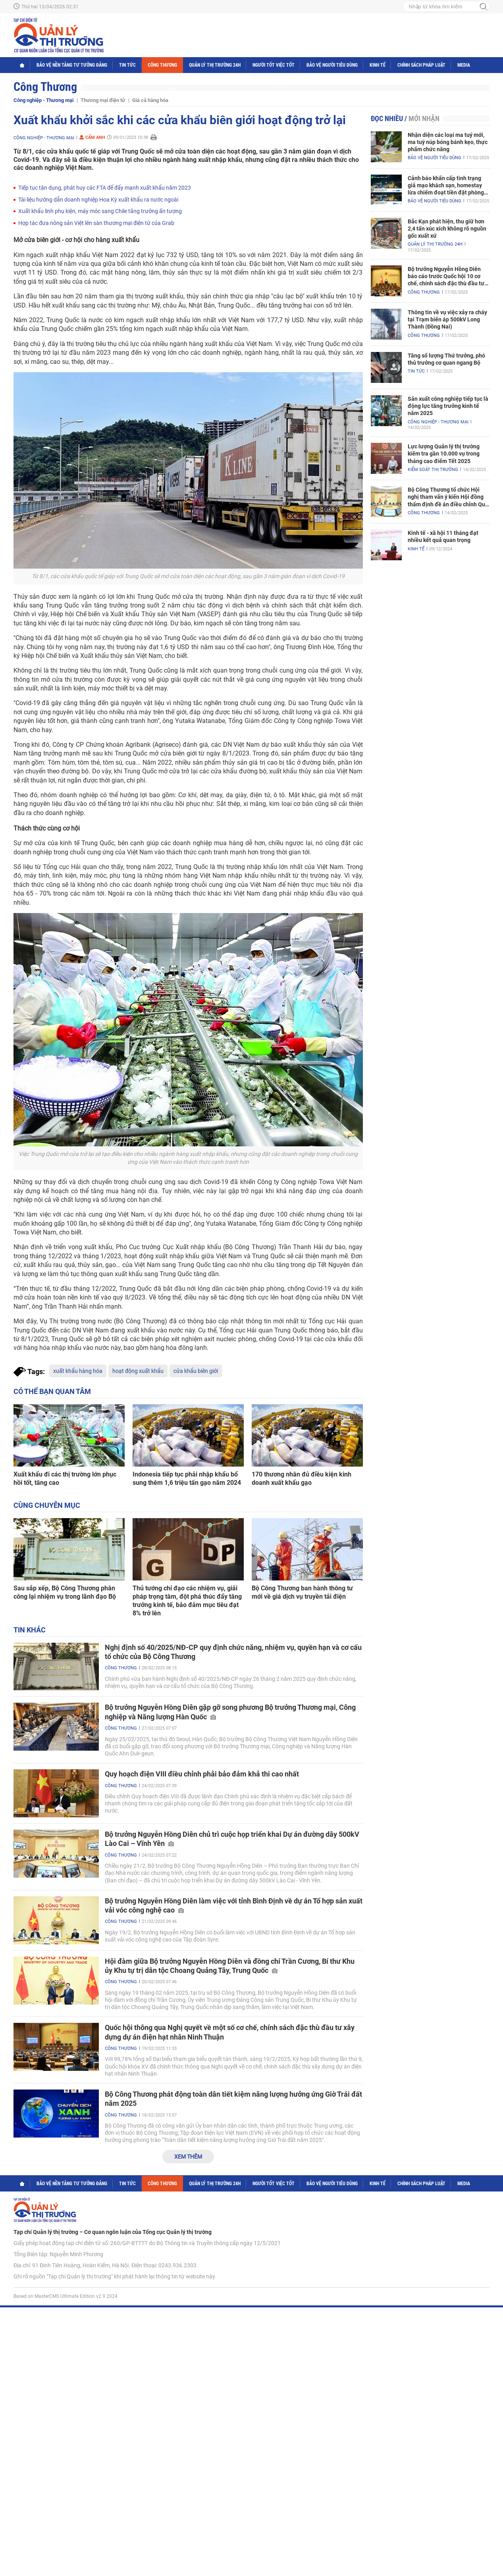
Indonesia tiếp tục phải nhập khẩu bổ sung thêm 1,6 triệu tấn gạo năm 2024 (187, 1478)
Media (463, 65)
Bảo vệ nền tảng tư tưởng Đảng (72, 65)
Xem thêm (188, 2156)
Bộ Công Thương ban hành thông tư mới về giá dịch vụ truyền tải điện (302, 1592)
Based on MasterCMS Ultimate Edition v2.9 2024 (65, 2296)
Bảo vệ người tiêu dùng (332, 65)
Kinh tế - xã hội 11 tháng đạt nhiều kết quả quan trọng (443, 536)
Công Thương (162, 65)
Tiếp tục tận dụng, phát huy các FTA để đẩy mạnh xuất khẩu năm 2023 (104, 188)
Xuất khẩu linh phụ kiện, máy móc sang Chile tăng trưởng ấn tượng (100, 211)
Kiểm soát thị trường (433, 469)
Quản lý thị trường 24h (215, 65)
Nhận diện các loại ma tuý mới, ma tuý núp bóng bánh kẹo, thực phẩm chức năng (448, 142)
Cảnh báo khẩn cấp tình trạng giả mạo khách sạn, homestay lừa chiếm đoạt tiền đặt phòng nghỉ (446, 185)
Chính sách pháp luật (421, 65)
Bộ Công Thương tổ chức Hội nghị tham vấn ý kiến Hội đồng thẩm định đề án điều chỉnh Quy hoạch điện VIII (448, 497)
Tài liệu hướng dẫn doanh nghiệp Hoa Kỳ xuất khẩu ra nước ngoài (98, 199)
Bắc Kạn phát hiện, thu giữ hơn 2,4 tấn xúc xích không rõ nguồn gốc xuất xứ (447, 228)
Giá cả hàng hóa (150, 100)
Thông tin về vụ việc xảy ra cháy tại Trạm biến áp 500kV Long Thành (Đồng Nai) (447, 319)
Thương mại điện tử (103, 100)
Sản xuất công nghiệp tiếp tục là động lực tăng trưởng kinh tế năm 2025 (448, 406)
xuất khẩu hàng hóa (77, 1371)
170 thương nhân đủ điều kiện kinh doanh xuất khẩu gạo (301, 1478)
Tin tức (127, 65)
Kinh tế (377, 65)
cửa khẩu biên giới (195, 1371)
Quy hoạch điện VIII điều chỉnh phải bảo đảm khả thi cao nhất (202, 1774)
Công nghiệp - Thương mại (43, 100)
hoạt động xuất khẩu (138, 1371)
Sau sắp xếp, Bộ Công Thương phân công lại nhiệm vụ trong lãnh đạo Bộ (64, 1592)
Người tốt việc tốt (273, 65)
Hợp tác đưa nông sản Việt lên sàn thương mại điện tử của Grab (96, 223)
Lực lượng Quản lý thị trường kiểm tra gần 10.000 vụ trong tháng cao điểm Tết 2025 (444, 453)
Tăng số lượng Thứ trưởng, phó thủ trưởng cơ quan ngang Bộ (446, 359)
